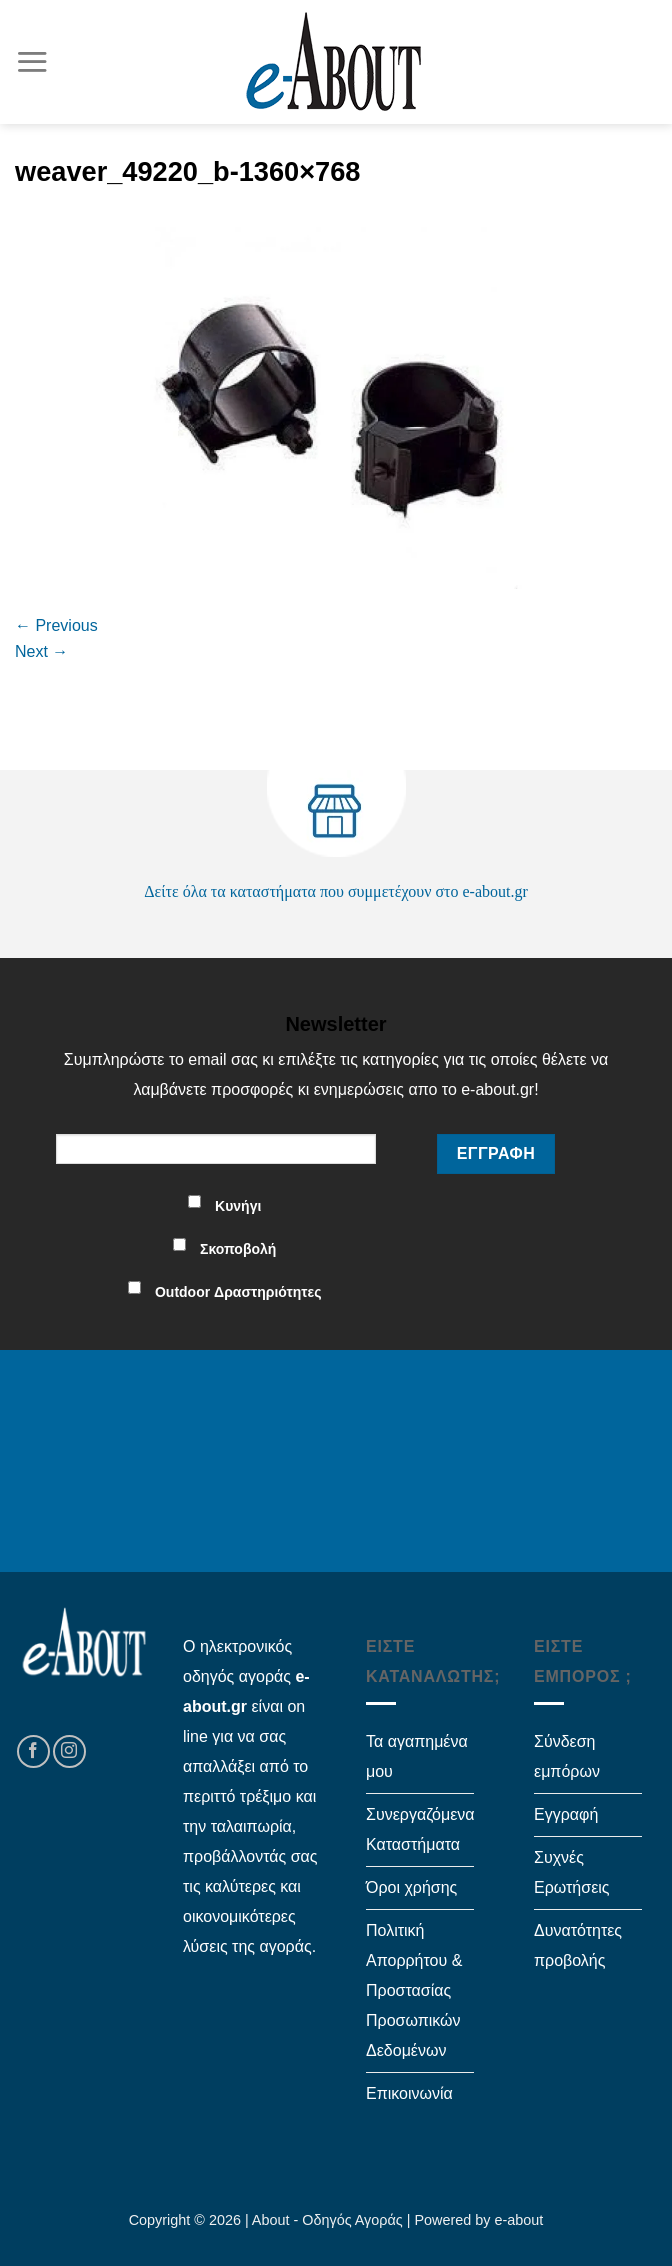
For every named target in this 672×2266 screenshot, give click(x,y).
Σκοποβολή (238, 1249)
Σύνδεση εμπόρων (567, 1756)
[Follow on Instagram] (69, 1751)
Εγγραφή (566, 1814)
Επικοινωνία (409, 2093)
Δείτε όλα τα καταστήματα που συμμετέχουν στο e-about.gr (336, 891)
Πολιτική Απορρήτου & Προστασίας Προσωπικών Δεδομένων (414, 1990)
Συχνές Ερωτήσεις (572, 1872)
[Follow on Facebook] (33, 1751)
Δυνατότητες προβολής (578, 1945)
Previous (56, 625)
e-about (519, 2220)
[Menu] (32, 61)
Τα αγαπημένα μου (417, 1756)
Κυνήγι (238, 1206)
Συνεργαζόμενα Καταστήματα (420, 1829)
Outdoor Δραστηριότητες (238, 1292)
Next (41, 651)
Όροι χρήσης (411, 1887)
